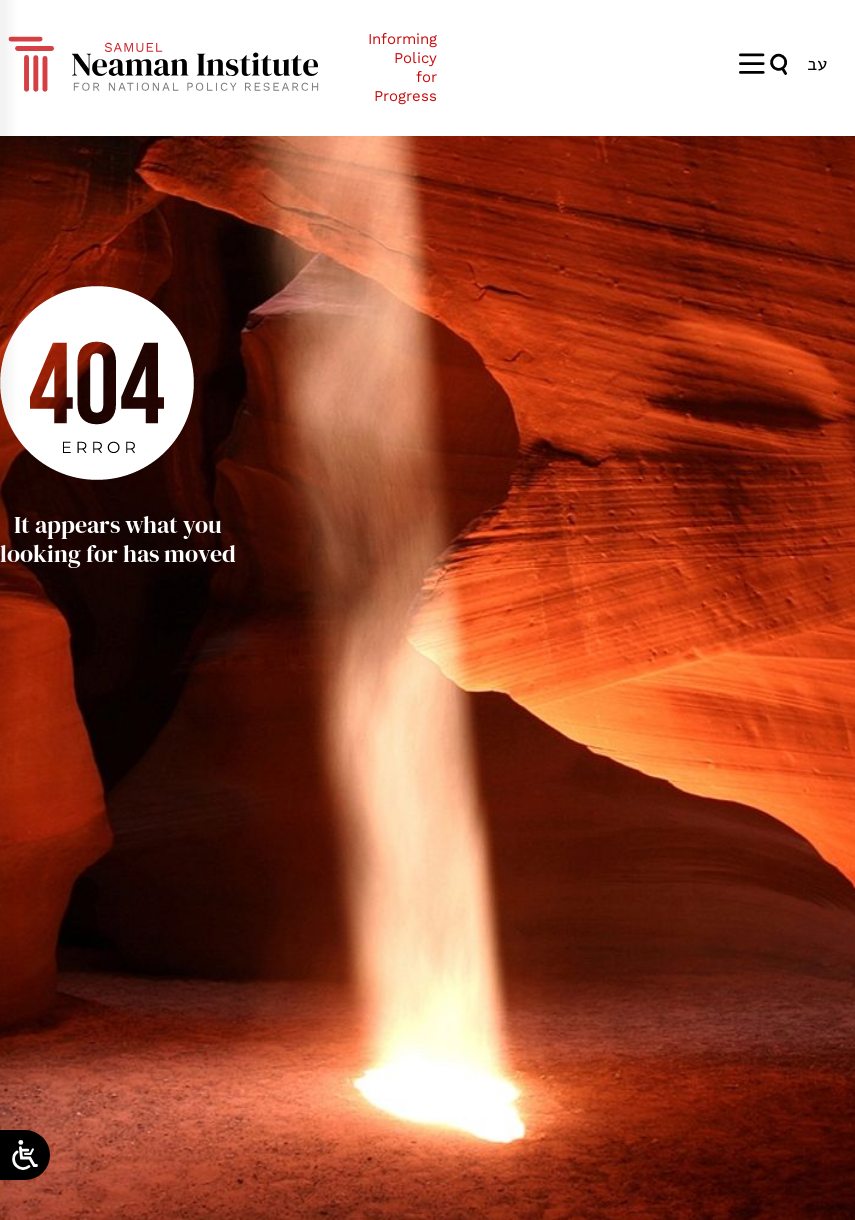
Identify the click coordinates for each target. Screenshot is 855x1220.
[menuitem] (817, 63)
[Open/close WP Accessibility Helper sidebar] (25, 1155)
